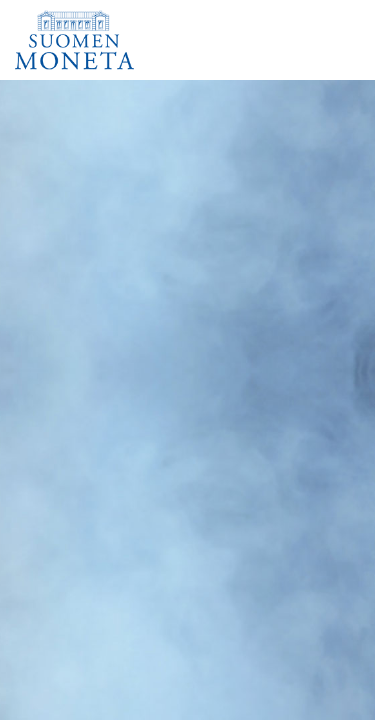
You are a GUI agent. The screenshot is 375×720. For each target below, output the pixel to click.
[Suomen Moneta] (81, 40)
